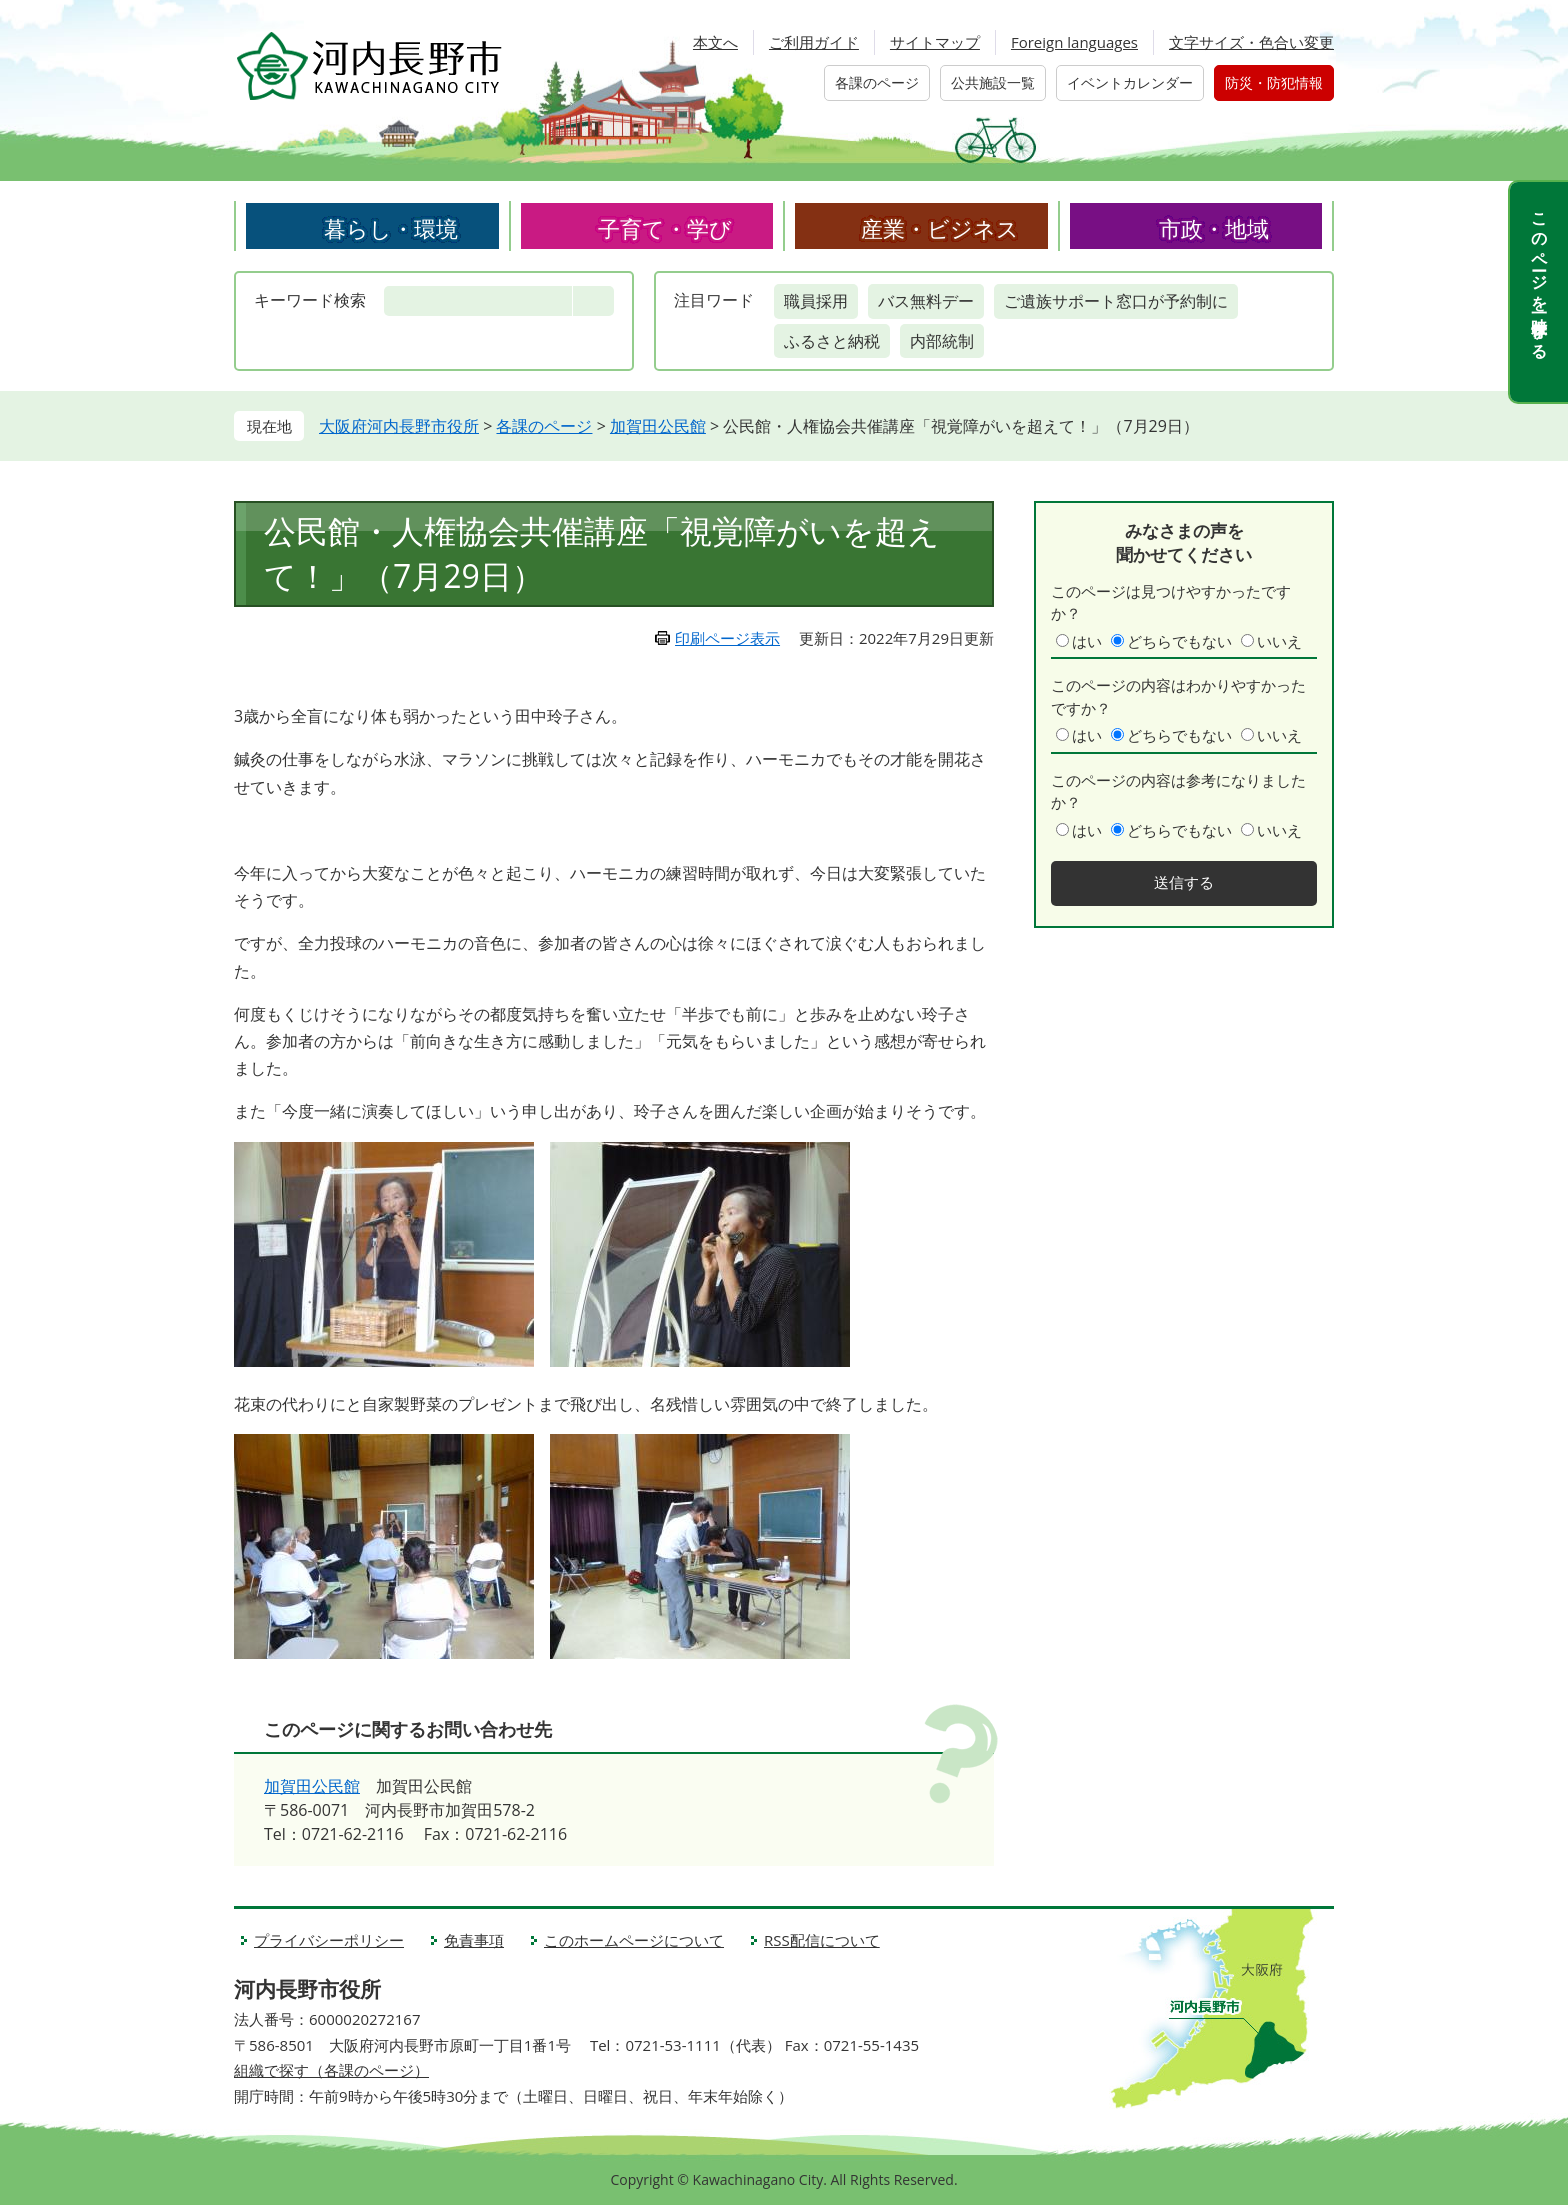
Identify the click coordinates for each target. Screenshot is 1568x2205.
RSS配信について (822, 1940)
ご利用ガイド (814, 42)
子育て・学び (665, 228)
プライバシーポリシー (329, 1940)
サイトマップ (935, 42)
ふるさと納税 (832, 341)
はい (1087, 641)
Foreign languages (1074, 42)
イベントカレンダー (1130, 82)
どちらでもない (1179, 641)
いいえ (1279, 641)
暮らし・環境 (391, 228)
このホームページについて (634, 1940)
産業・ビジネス (940, 228)
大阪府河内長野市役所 (399, 426)
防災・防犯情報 (1274, 82)
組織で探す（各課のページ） (331, 2070)
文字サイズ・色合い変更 (1251, 42)
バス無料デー (926, 301)
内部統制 (942, 341)
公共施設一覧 (993, 82)
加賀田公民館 (658, 426)
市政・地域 (1214, 228)
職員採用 (816, 301)
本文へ (715, 42)
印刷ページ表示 (727, 638)
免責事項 (474, 1940)
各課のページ (877, 82)
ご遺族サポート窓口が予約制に (1116, 301)
